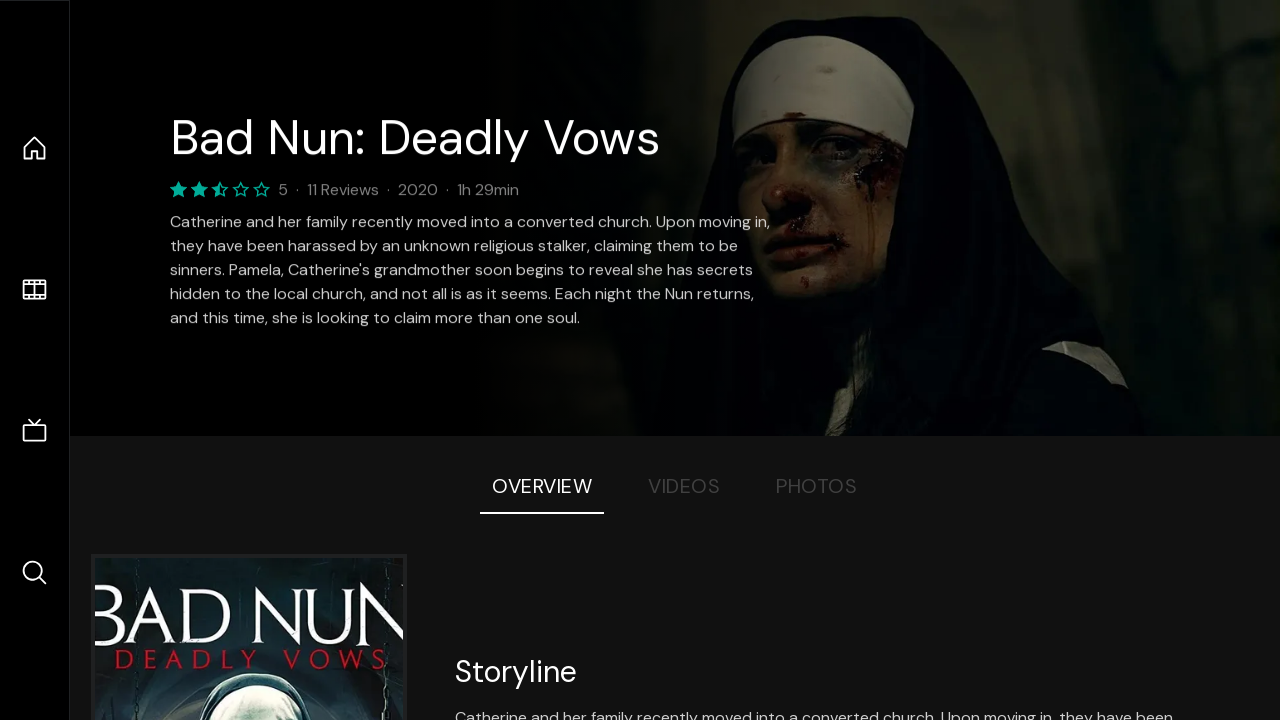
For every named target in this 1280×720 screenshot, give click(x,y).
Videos (684, 486)
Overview (542, 486)
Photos (816, 486)
